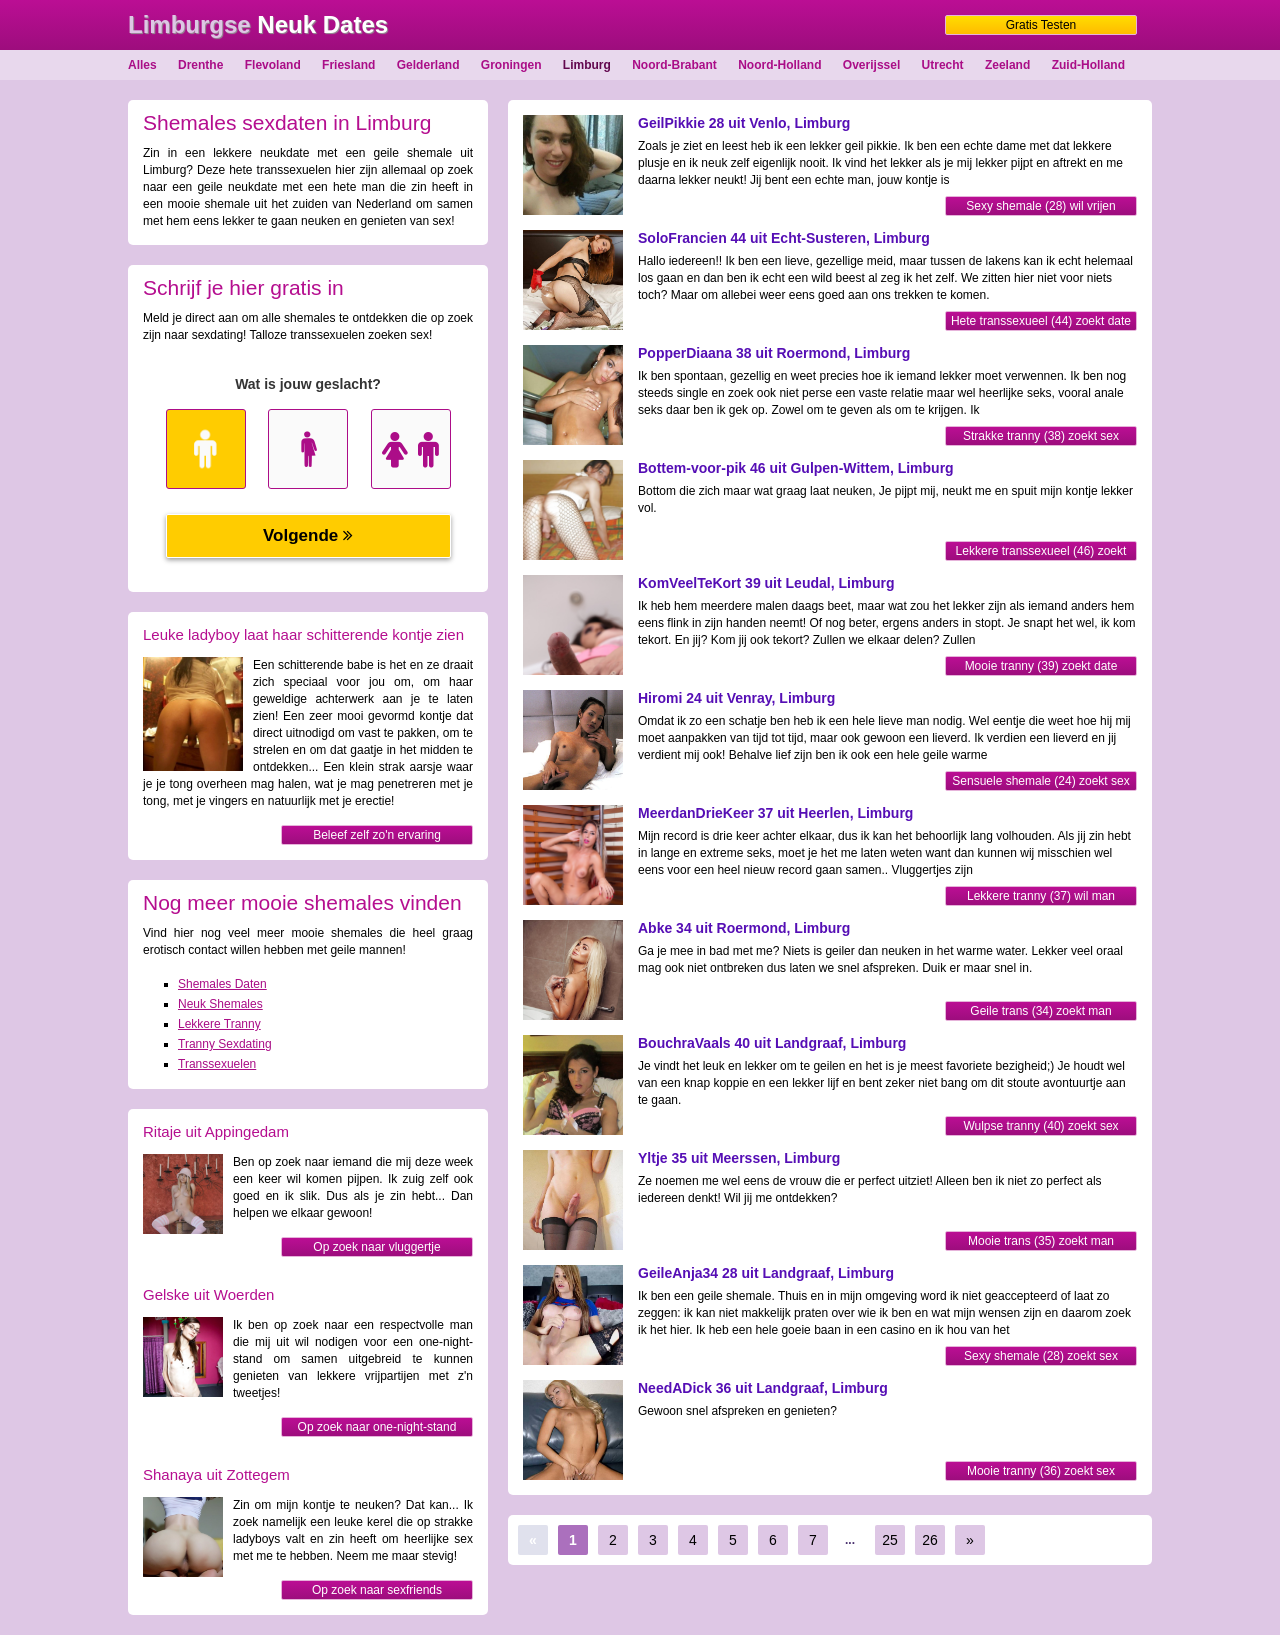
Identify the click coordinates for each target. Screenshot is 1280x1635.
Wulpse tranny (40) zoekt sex (1040, 1126)
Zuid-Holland (1088, 65)
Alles (142, 65)
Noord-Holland (779, 65)
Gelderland (428, 65)
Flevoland (273, 65)
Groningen (511, 65)
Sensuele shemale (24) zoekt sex (1040, 781)
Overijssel (871, 65)
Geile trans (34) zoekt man (1040, 1011)
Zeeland (1007, 65)
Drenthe (200, 65)
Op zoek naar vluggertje (376, 1247)
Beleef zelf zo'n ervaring (377, 835)
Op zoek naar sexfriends (377, 1590)
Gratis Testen (1041, 25)
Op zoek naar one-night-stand (377, 1427)
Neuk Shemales (220, 1004)
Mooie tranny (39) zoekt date (1041, 666)
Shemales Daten (222, 984)
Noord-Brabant (674, 65)
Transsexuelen (217, 1064)
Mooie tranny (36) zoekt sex (1041, 1471)
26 (930, 1540)
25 (890, 1540)
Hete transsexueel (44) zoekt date (1041, 321)
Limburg (587, 65)
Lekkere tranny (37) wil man (1041, 896)
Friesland (348, 65)
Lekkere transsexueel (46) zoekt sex (1041, 552)
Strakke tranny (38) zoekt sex (1041, 436)
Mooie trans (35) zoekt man (1041, 1241)
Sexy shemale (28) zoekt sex (1041, 1356)
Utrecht (943, 65)
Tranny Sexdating (225, 1044)
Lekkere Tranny (219, 1024)
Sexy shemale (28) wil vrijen (1040, 206)
